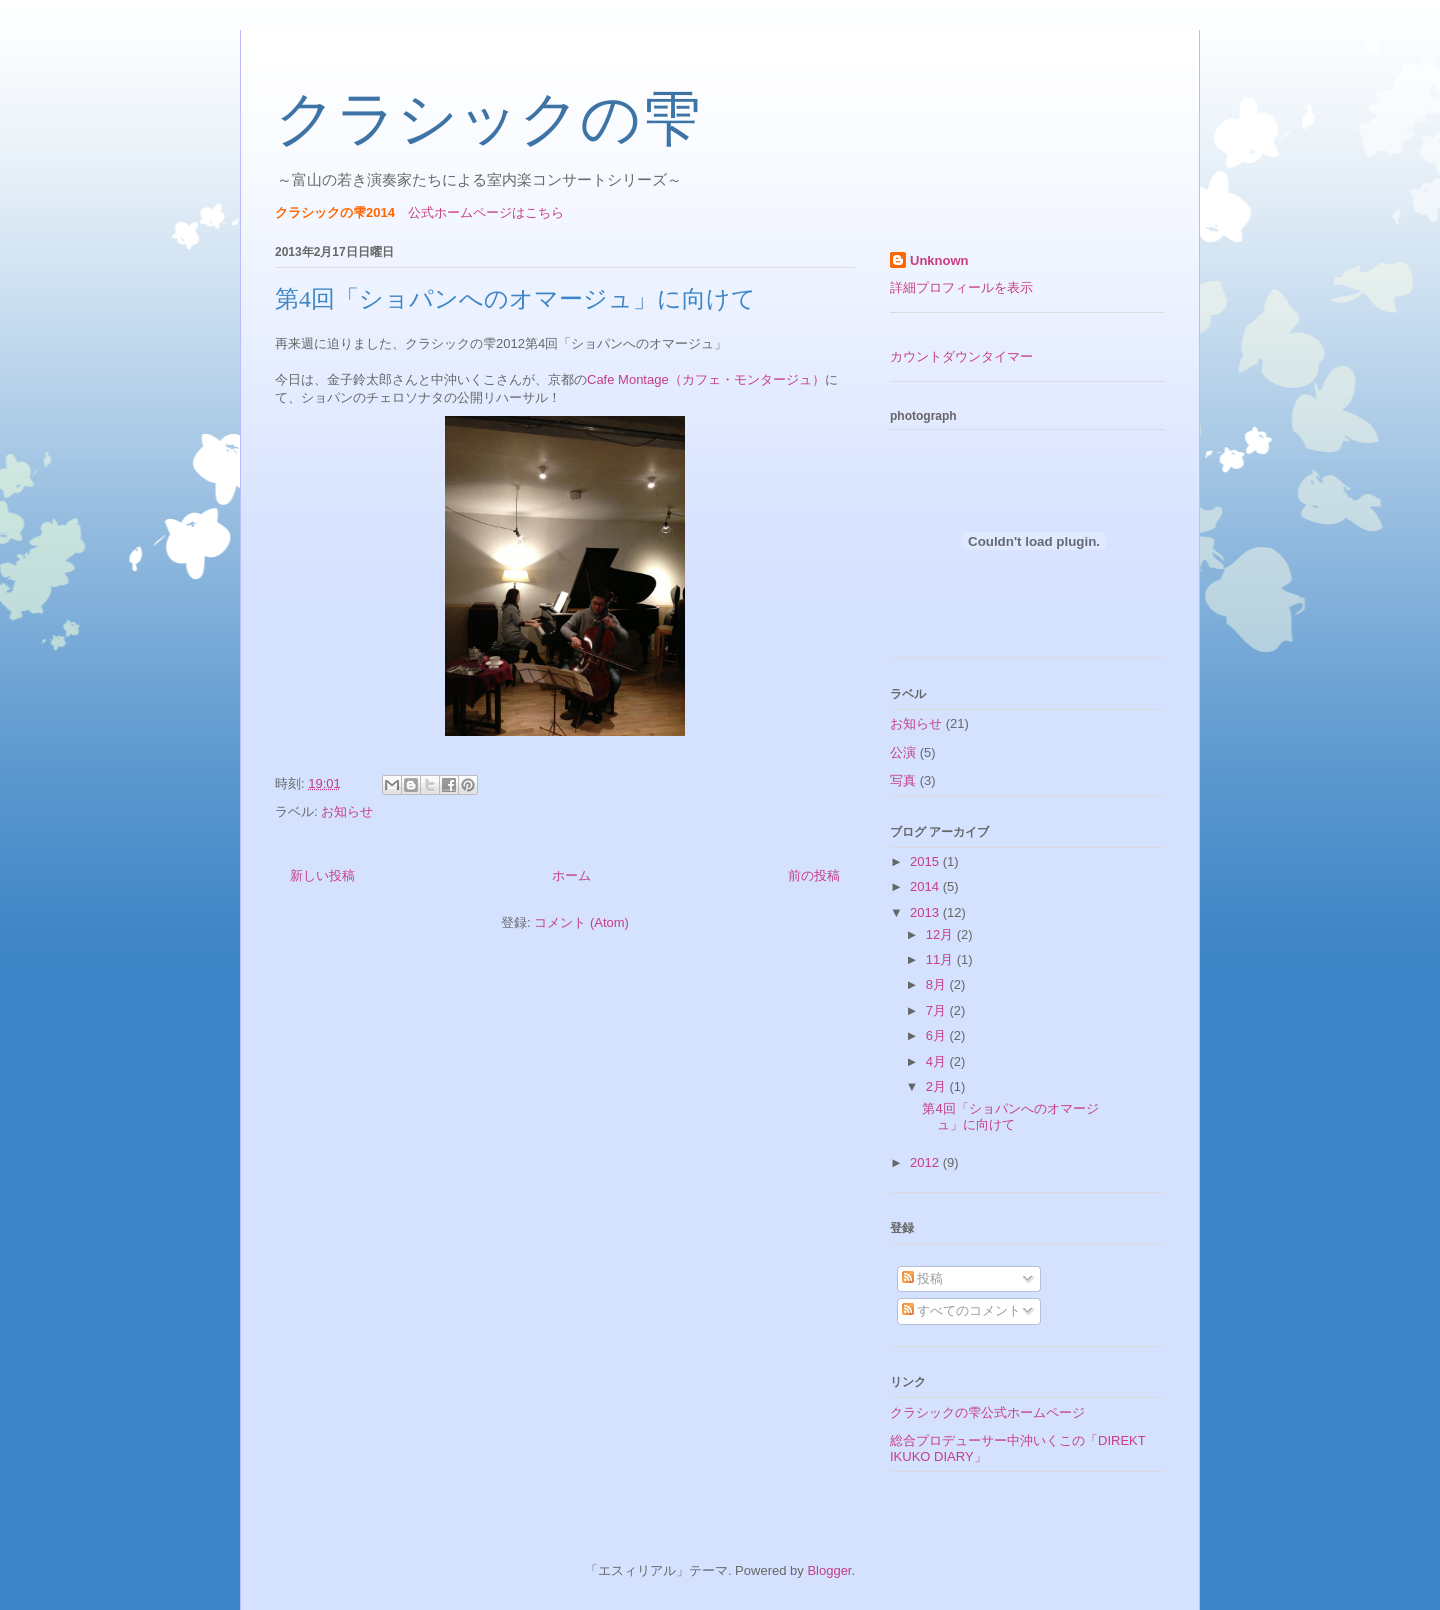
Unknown (939, 260)
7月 (938, 1010)
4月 (938, 1061)
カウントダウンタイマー (961, 356)
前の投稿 (814, 875)
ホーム (571, 875)
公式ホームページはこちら (486, 212)
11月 (941, 959)
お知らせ (347, 811)
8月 (938, 984)
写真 (903, 780)
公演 (903, 752)
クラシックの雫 (488, 119)
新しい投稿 (322, 875)
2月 (938, 1086)
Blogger (829, 1570)
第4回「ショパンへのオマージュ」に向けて (515, 299)
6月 (938, 1035)
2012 (926, 1162)
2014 (926, 886)
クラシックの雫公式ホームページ (987, 1412)
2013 (926, 912)
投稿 (923, 1278)
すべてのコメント (962, 1310)
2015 (926, 861)
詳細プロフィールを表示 (961, 287)
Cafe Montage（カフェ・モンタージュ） (706, 379)
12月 (941, 934)
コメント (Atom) (581, 922)
